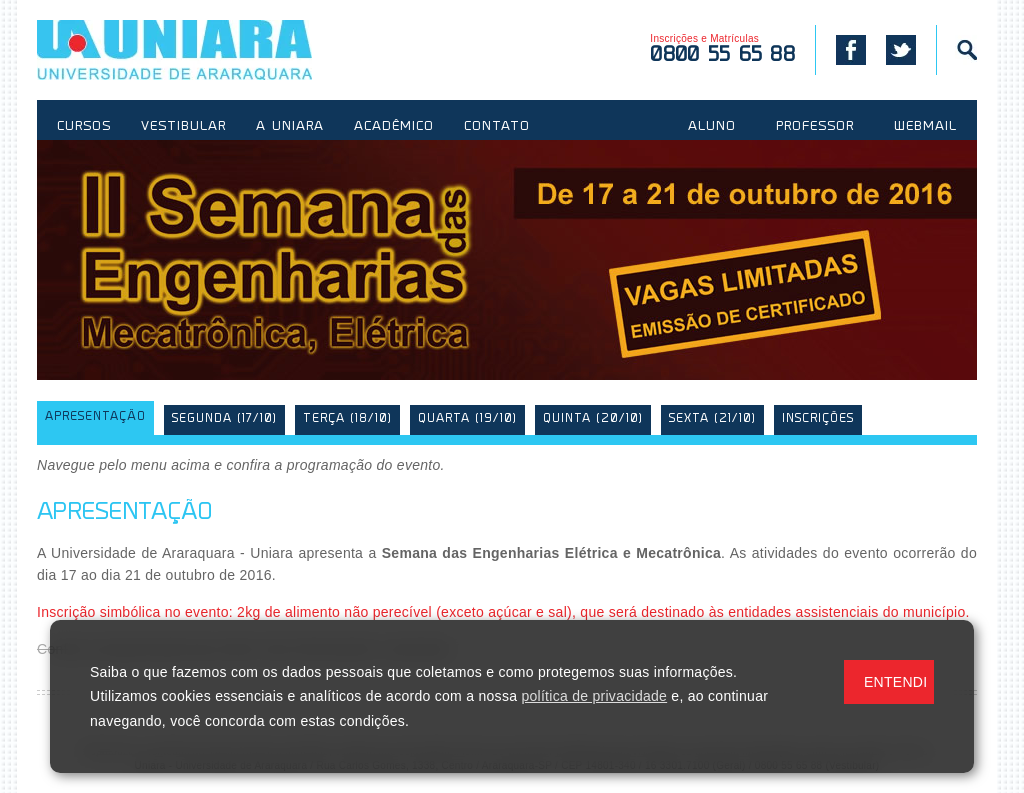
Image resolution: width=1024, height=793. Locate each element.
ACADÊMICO (394, 127)
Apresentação (95, 417)
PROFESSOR (815, 127)
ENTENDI (895, 682)
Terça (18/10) (347, 419)
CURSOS (84, 127)
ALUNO (712, 127)
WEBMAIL (925, 127)
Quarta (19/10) (467, 419)
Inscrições (818, 419)
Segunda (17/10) (224, 419)
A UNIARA (290, 127)
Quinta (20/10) (593, 419)
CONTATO (497, 127)
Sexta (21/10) (712, 419)
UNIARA (203, 50)
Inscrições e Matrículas (722, 49)
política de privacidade (594, 696)
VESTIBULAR (183, 127)
